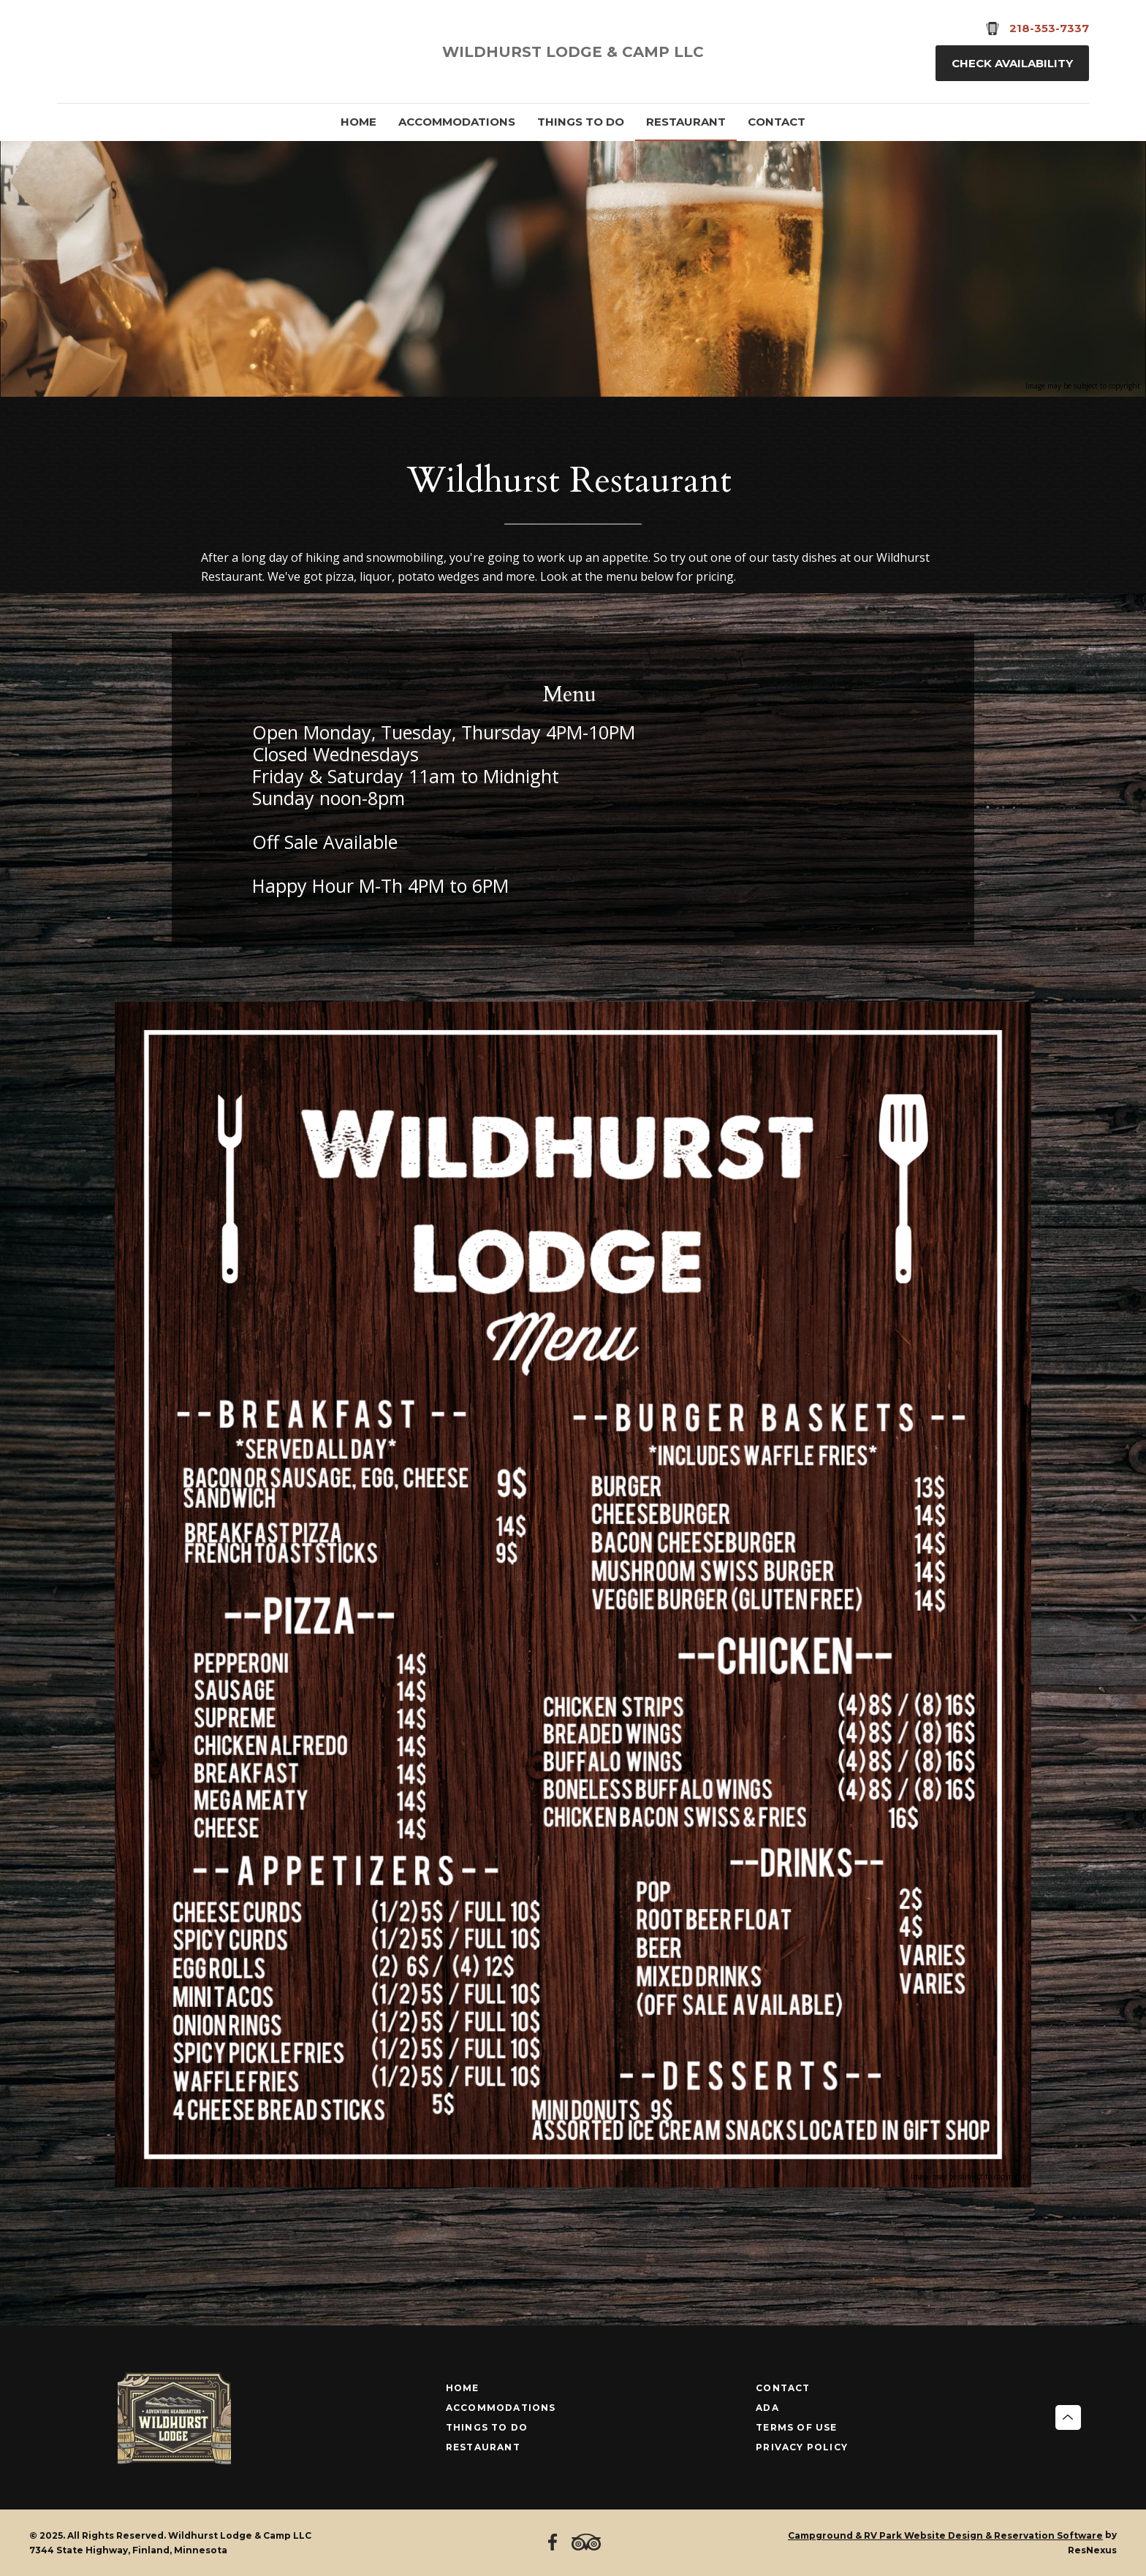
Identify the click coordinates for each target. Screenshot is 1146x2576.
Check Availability (1012, 63)
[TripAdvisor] (113, 51)
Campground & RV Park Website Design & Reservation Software (945, 2535)
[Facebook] (74, 51)
